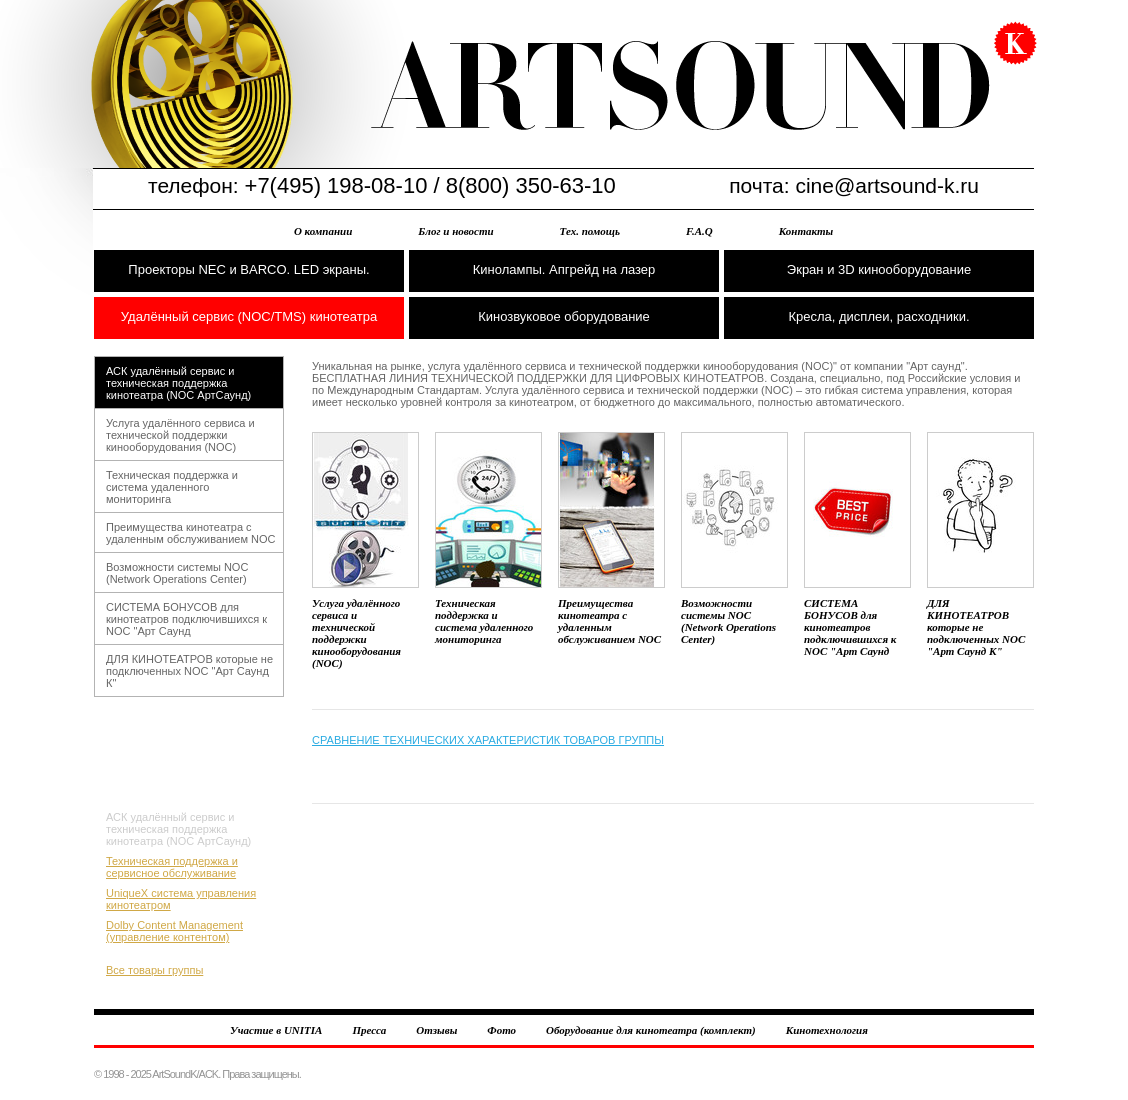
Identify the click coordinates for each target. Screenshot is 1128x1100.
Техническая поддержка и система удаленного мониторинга (172, 487)
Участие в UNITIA (276, 1030)
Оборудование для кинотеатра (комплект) (651, 1030)
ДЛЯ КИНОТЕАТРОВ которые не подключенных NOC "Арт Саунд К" (189, 671)
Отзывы (436, 1030)
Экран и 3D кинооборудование (879, 269)
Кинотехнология (827, 1030)
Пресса (369, 1030)
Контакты (806, 231)
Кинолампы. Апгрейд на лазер (564, 269)
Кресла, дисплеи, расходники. (878, 316)
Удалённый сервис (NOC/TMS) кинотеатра (249, 316)
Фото (501, 1030)
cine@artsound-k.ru (887, 185)
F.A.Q (699, 231)
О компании (323, 231)
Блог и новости (455, 231)
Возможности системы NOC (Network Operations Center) (177, 573)
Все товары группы (154, 970)
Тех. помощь (590, 231)
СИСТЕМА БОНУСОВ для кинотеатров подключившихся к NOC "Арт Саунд (186, 619)
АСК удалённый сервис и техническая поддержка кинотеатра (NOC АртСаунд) (178, 383)
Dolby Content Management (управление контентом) (174, 931)
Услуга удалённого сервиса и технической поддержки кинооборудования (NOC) (180, 435)
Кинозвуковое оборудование (564, 316)
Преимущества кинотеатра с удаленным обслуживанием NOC (190, 533)
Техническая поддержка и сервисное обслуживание (172, 867)
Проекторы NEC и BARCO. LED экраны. (248, 269)
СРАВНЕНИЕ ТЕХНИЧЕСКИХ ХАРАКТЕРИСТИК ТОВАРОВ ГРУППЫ (488, 740)
